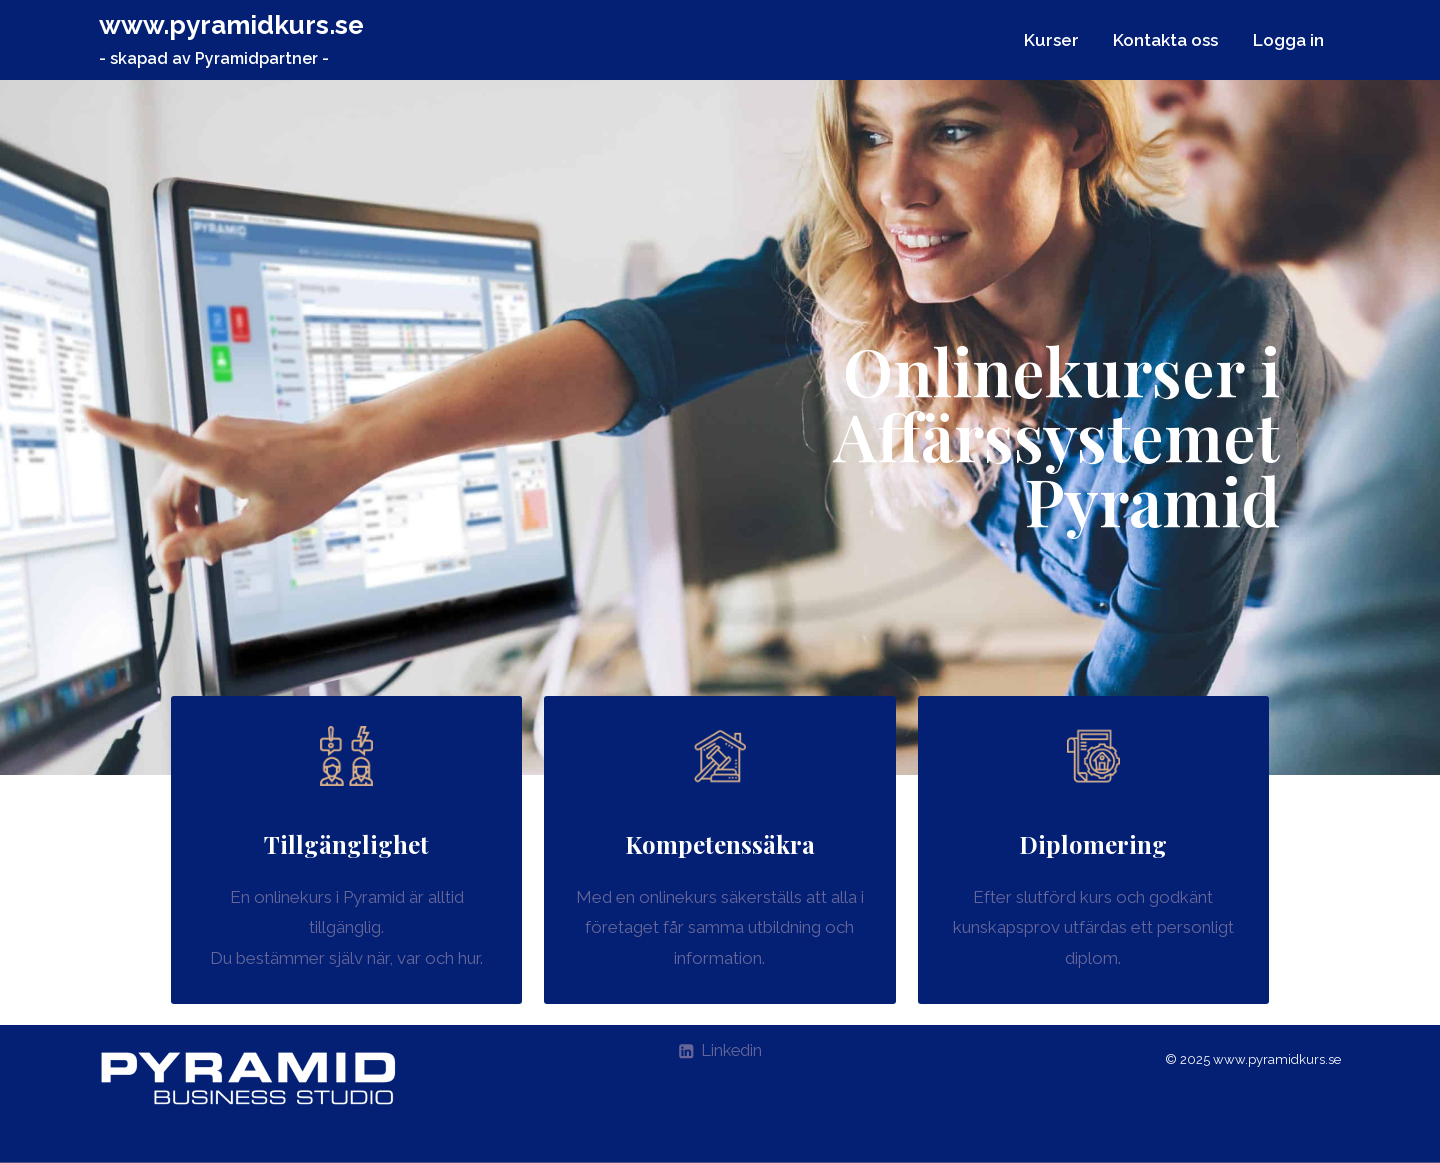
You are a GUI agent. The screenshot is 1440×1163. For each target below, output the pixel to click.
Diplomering (1093, 844)
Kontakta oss (1165, 40)
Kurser (1051, 40)
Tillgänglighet (346, 844)
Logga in (1288, 40)
